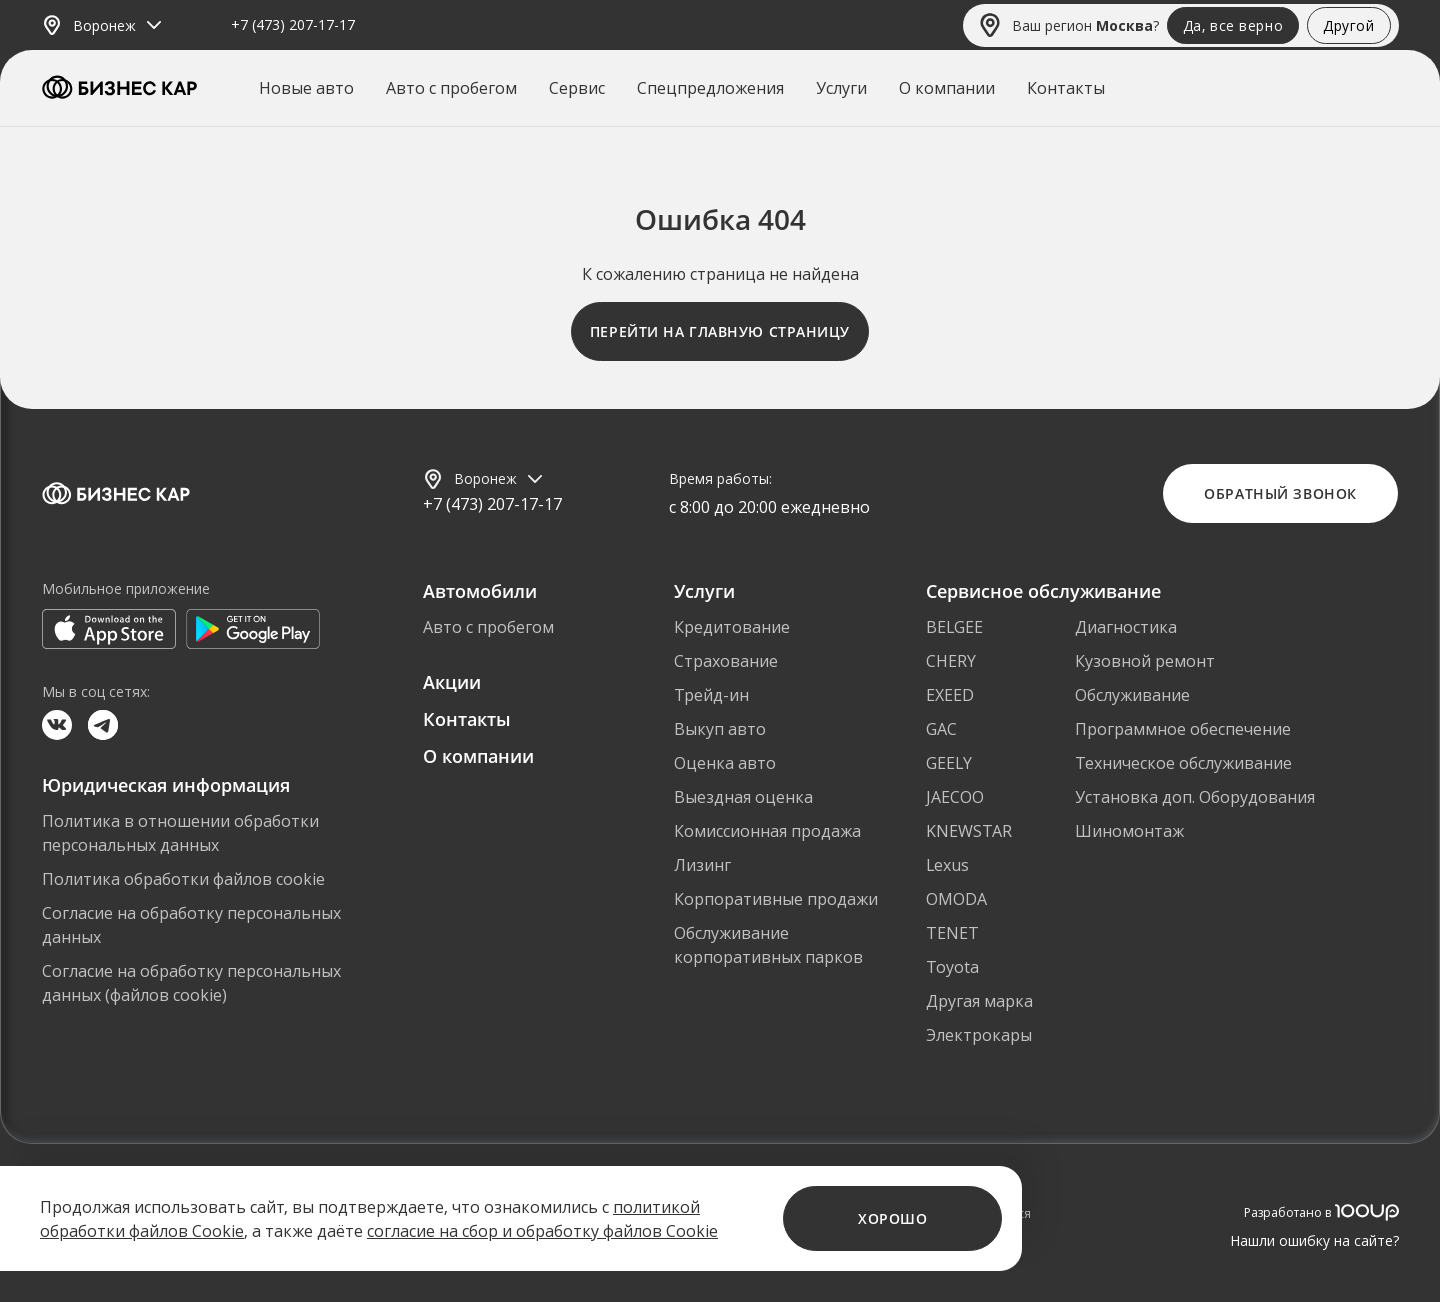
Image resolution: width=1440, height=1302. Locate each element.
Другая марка (979, 1001)
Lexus (947, 865)
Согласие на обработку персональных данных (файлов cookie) (191, 983)
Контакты (1066, 88)
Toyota (952, 967)
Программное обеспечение (1183, 729)
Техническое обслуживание (1183, 763)
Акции (452, 682)
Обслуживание (1132, 695)
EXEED (950, 695)
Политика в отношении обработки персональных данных (180, 833)
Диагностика (1126, 627)
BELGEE (954, 627)
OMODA (956, 899)
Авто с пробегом (451, 88)
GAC (941, 729)
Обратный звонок (1280, 493)
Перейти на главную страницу (720, 331)
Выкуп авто (720, 729)
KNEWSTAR (969, 831)
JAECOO (955, 797)
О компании (947, 88)
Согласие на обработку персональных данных (191, 925)
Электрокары (979, 1035)
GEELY (949, 763)
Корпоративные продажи (776, 899)
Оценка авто (725, 763)
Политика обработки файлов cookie (183, 879)
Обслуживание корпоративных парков (768, 945)
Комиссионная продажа (767, 831)
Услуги (841, 88)
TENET (952, 933)
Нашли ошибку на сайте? (1314, 1240)
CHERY (951, 661)
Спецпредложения (710, 88)
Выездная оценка (743, 797)
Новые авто (306, 88)
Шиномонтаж (1129, 831)
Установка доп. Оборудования (1195, 797)
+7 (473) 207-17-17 (293, 25)
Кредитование (732, 627)
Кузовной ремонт (1145, 661)
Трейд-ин (711, 695)
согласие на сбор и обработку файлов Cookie (542, 1231)
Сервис (577, 88)
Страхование (726, 661)
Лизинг (702, 865)
